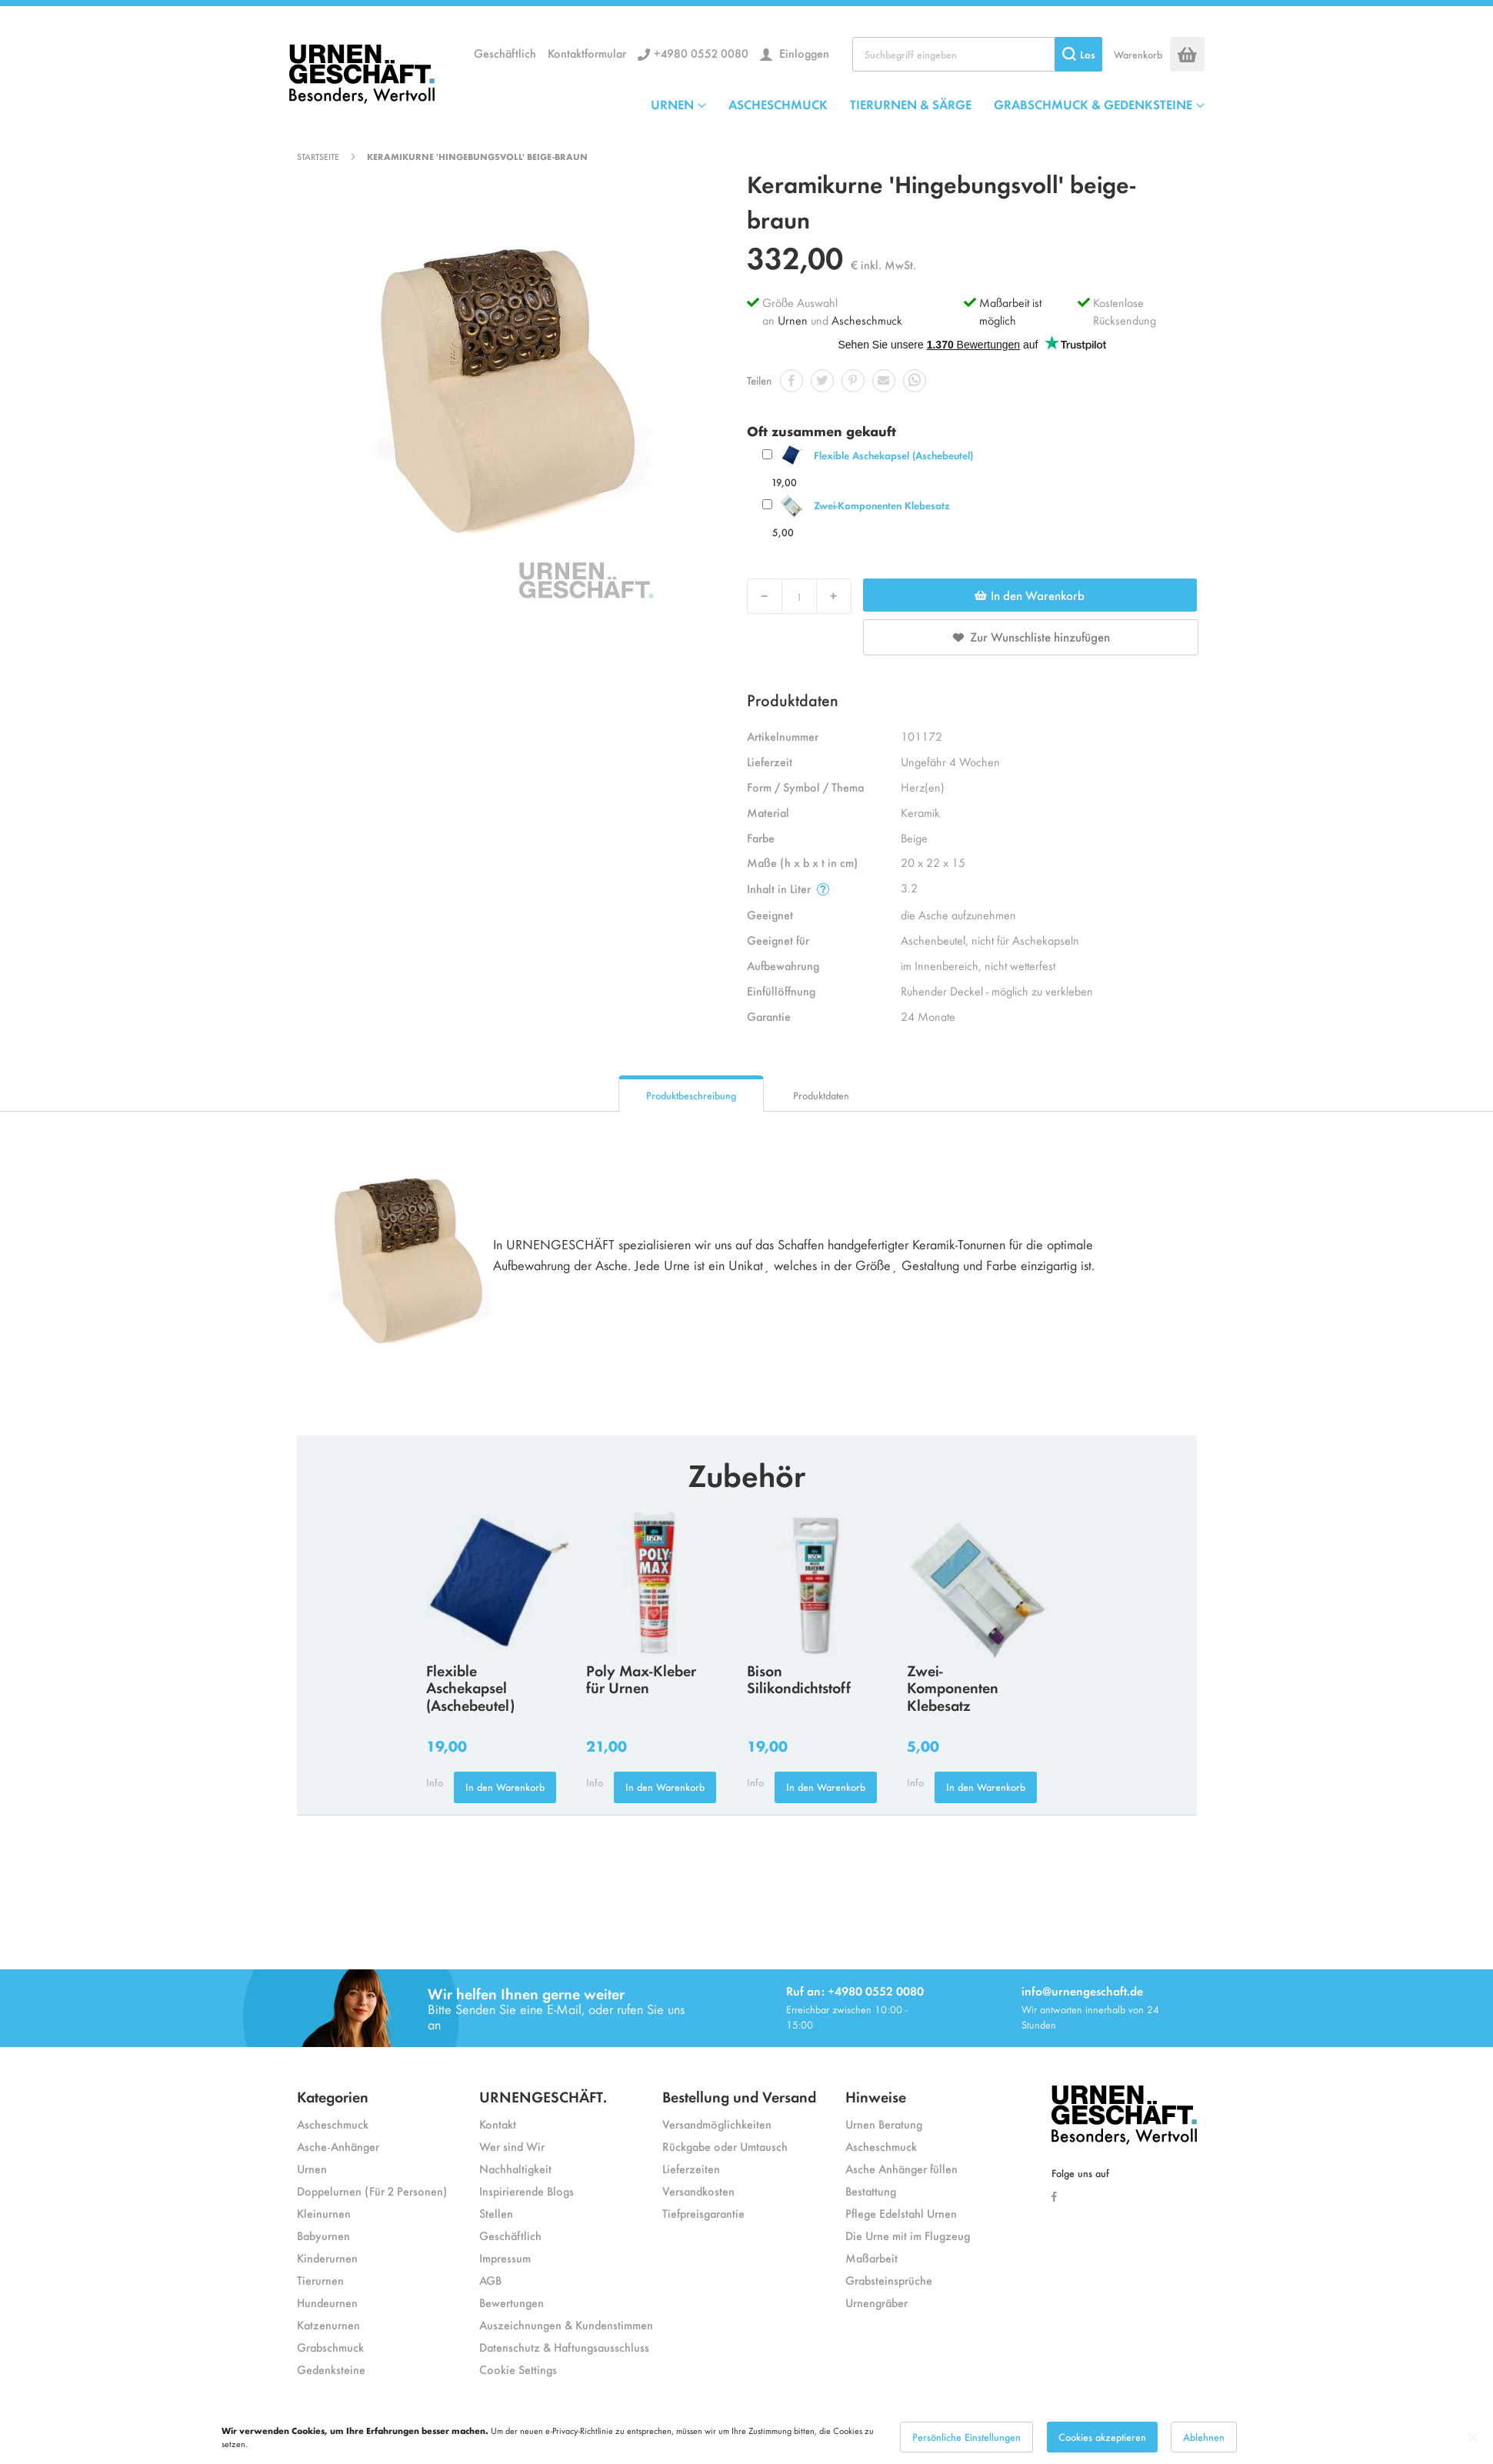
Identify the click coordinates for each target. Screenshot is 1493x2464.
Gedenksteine (331, 2369)
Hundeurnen (327, 2302)
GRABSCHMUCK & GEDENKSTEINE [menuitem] (1093, 103)
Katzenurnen (328, 2324)
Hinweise (875, 2096)
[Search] (1078, 54)
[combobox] (977, 54)
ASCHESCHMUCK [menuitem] (778, 103)
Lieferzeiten (691, 2168)
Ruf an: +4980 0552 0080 (855, 1990)
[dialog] (746, 2437)
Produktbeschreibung (691, 1095)
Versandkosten (698, 2190)
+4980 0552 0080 (701, 53)
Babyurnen (323, 2235)
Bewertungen (511, 2302)
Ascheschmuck (866, 320)
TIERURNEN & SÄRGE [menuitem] (910, 103)
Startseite (318, 156)
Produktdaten (821, 1095)
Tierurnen (320, 2280)
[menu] (928, 104)
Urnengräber (876, 2302)
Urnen (793, 320)
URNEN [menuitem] (672, 103)
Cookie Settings (518, 2369)
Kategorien (332, 2096)
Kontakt (497, 2124)
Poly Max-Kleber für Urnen (641, 1678)
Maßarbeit (871, 2257)
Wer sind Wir (512, 2146)
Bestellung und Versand (739, 2096)
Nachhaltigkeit (515, 2168)
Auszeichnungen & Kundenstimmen (566, 2324)
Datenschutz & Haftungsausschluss (564, 2347)
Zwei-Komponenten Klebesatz (882, 505)
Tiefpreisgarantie (703, 2213)
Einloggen (802, 53)
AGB (490, 2280)
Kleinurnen (324, 2213)
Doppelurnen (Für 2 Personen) (372, 2190)
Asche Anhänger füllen (901, 2168)
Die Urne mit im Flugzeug (907, 2235)
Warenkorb (1138, 54)
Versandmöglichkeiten (716, 2124)
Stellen (496, 2213)
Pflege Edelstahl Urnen (901, 2213)
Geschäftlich (505, 53)
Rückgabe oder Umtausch (725, 2146)
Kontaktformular (587, 53)
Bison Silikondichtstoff (799, 1678)
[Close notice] (1473, 2437)
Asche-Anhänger (338, 2146)
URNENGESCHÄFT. (543, 2096)
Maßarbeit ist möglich (1010, 311)
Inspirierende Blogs (526, 2190)
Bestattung (870, 2190)
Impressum (505, 2257)
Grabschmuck (330, 2347)
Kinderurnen (327, 2257)
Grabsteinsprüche (888, 2280)
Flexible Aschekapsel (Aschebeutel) (893, 455)
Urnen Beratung (883, 2124)
